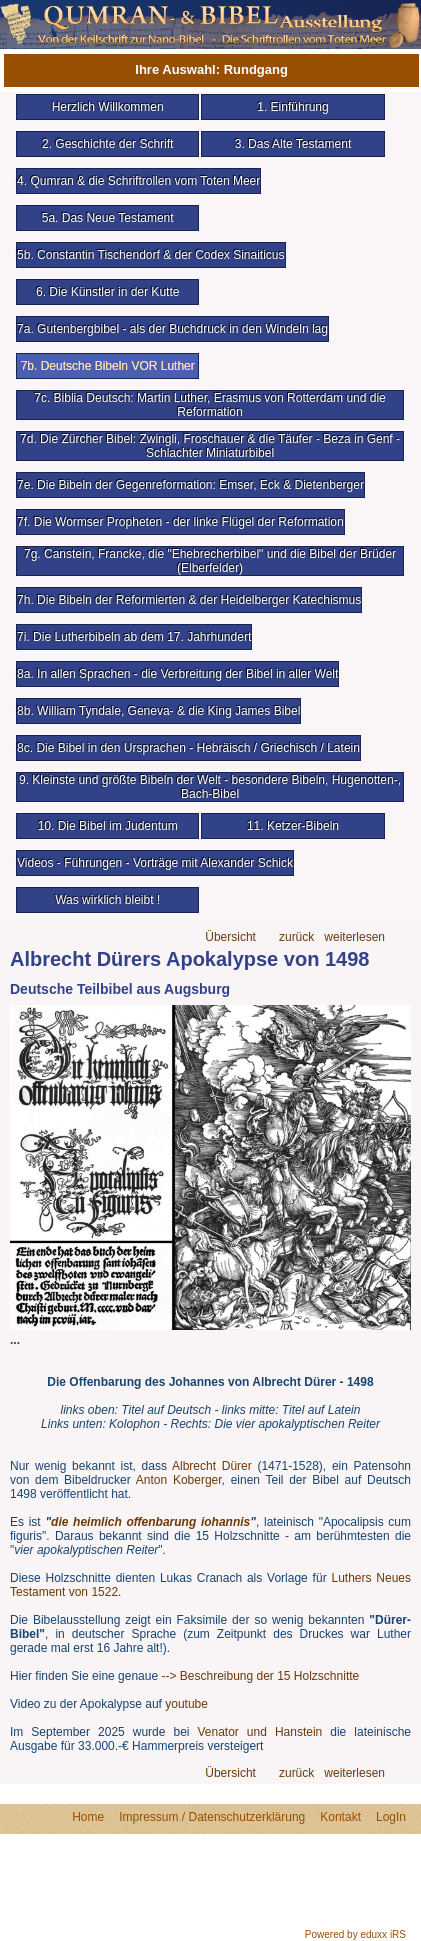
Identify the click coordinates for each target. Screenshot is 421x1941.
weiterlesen (354, 937)
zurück (296, 937)
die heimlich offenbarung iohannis (150, 1522)
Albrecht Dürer (212, 1466)
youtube (186, 1704)
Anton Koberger (179, 1480)
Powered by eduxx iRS (355, 1934)
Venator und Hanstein (259, 1732)
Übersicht (230, 937)
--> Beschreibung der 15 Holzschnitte (260, 1676)
